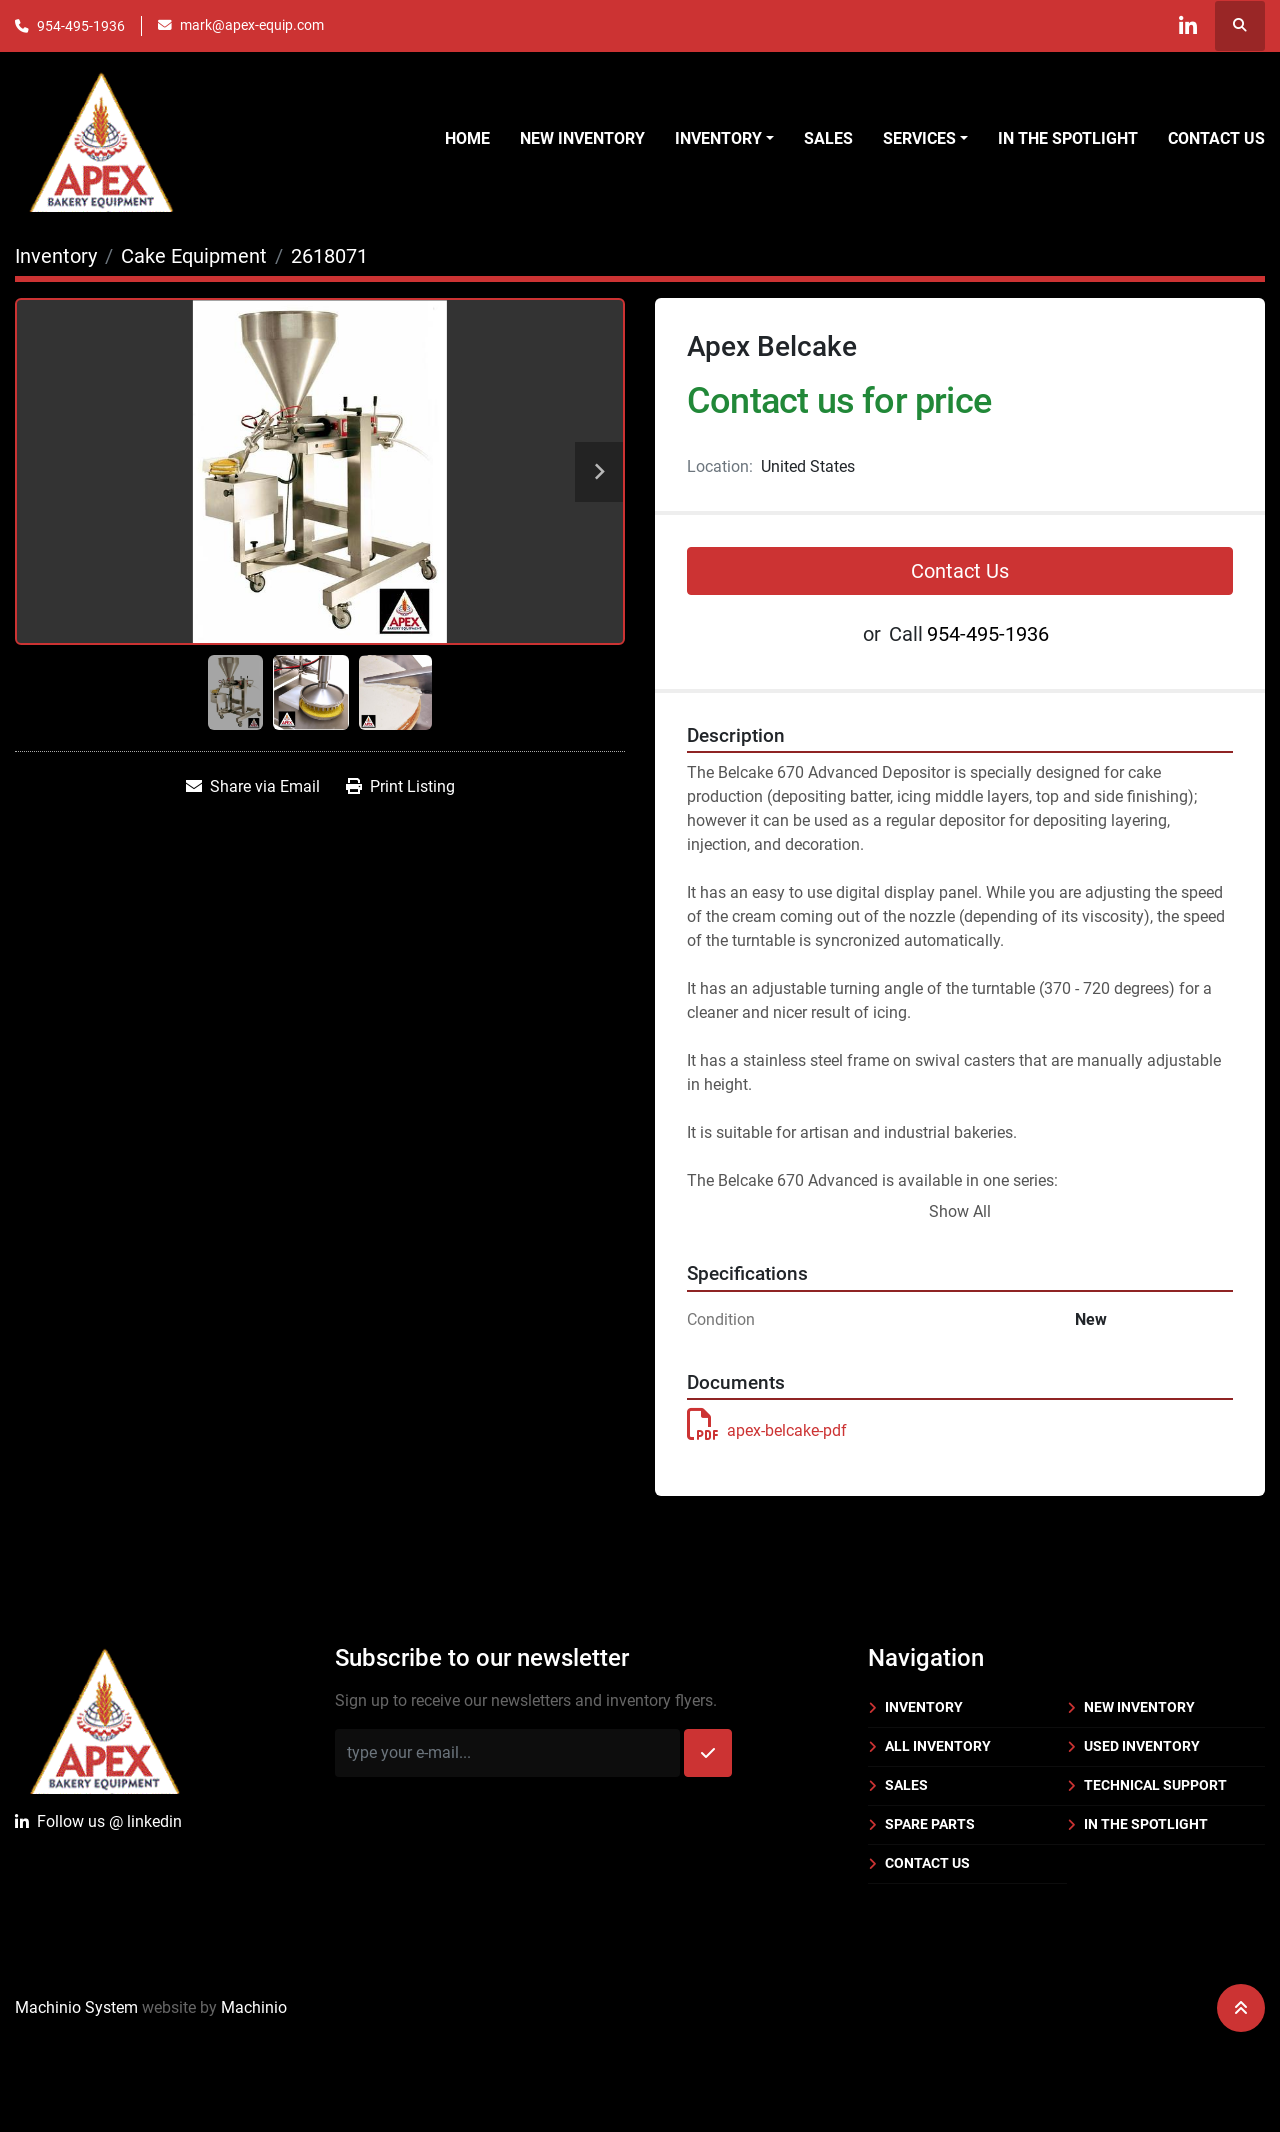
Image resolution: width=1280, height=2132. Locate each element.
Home (467, 138)
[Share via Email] (253, 787)
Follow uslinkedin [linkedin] (98, 1822)
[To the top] (1241, 2008)
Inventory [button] (718, 138)
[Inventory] (56, 256)
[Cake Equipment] (194, 256)
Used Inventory (1142, 1746)
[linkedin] (1188, 26)
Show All (960, 1211)
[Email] (507, 1753)
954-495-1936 (81, 26)
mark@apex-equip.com (252, 25)
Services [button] (919, 138)
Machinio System (76, 2007)
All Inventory (938, 1746)
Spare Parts (930, 1824)
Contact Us (1216, 138)
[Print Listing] (400, 787)
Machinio (254, 2007)
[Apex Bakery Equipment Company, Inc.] (104, 1717)
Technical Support (1155, 1785)
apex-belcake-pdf (767, 1430)
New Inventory (582, 138)
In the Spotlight (1068, 138)
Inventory (924, 1707)
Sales (828, 138)
